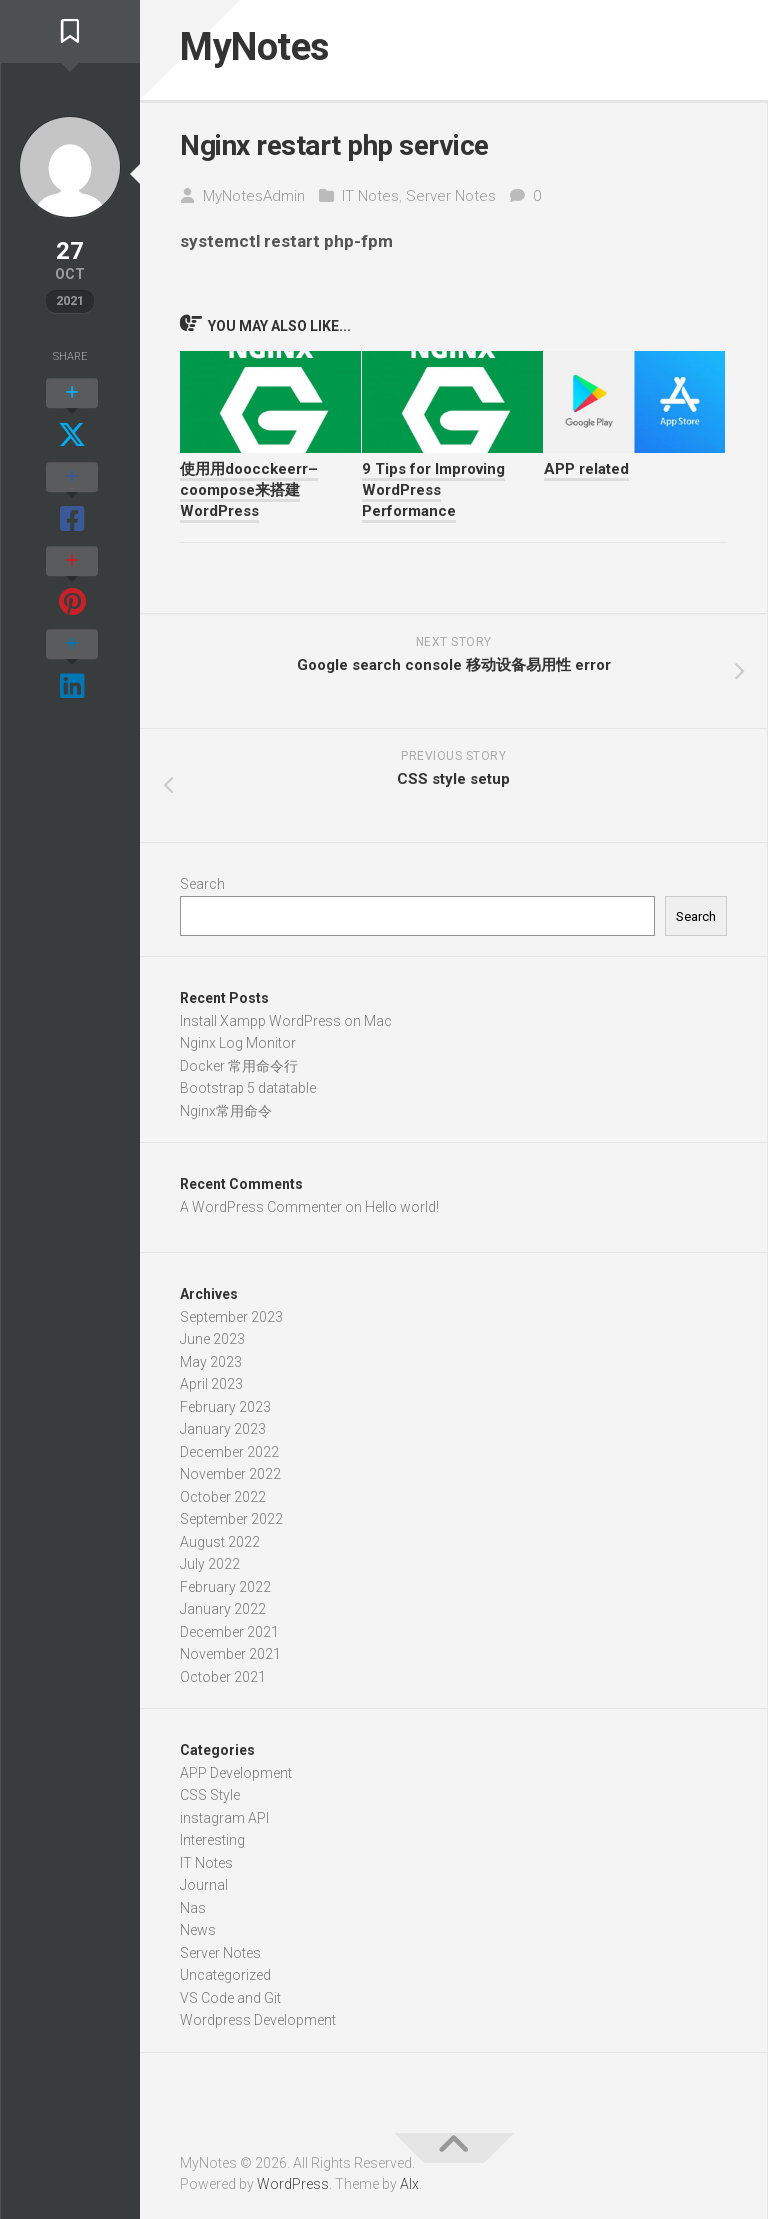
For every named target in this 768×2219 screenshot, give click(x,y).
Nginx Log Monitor (238, 1048)
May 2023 (211, 1366)
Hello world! (402, 1211)
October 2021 (223, 1681)
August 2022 (220, 1546)
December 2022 (229, 1456)
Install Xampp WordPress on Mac (286, 1025)
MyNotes (264, 49)
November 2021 (230, 1659)
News (198, 1935)
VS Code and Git (230, 2002)
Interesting (212, 1845)
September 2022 (231, 1524)
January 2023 (223, 1434)
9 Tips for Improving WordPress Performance (433, 495)
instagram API (224, 1822)
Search (202, 889)
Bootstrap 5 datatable (248, 1093)
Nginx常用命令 (226, 1115)
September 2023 (231, 1321)
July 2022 (210, 1569)
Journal (204, 1890)
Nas (193, 1912)
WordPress (293, 2188)
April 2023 (211, 1389)
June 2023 (212, 1344)
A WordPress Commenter (261, 1211)
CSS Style (210, 1800)
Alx (409, 2188)
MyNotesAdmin (254, 200)
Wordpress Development (258, 2025)
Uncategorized (225, 1980)
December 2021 (229, 1636)
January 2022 (223, 1614)
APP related (586, 474)
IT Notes (370, 200)
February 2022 (225, 1591)
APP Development (236, 1777)
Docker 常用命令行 (239, 1070)
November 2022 (230, 1479)
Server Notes (451, 200)
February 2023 (225, 1411)
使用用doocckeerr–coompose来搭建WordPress (249, 495)
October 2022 (223, 1501)
